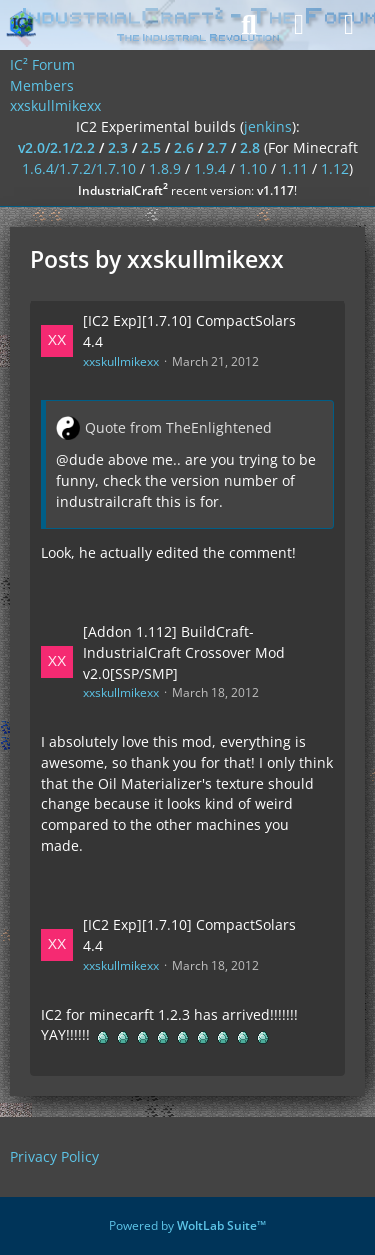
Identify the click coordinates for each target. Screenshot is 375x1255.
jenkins (268, 126)
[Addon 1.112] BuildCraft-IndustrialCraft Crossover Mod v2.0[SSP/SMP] (184, 652)
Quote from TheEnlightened (178, 427)
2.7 (217, 147)
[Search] (249, 25)
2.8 (250, 147)
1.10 (253, 168)
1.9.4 (210, 168)
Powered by (187, 1225)
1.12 (335, 168)
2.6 (184, 147)
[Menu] (349, 25)
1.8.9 (165, 168)
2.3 (118, 147)
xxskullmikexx (121, 361)
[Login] (299, 25)
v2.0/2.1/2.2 (56, 147)
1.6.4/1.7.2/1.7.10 (79, 168)
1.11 (294, 168)
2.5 (151, 147)
